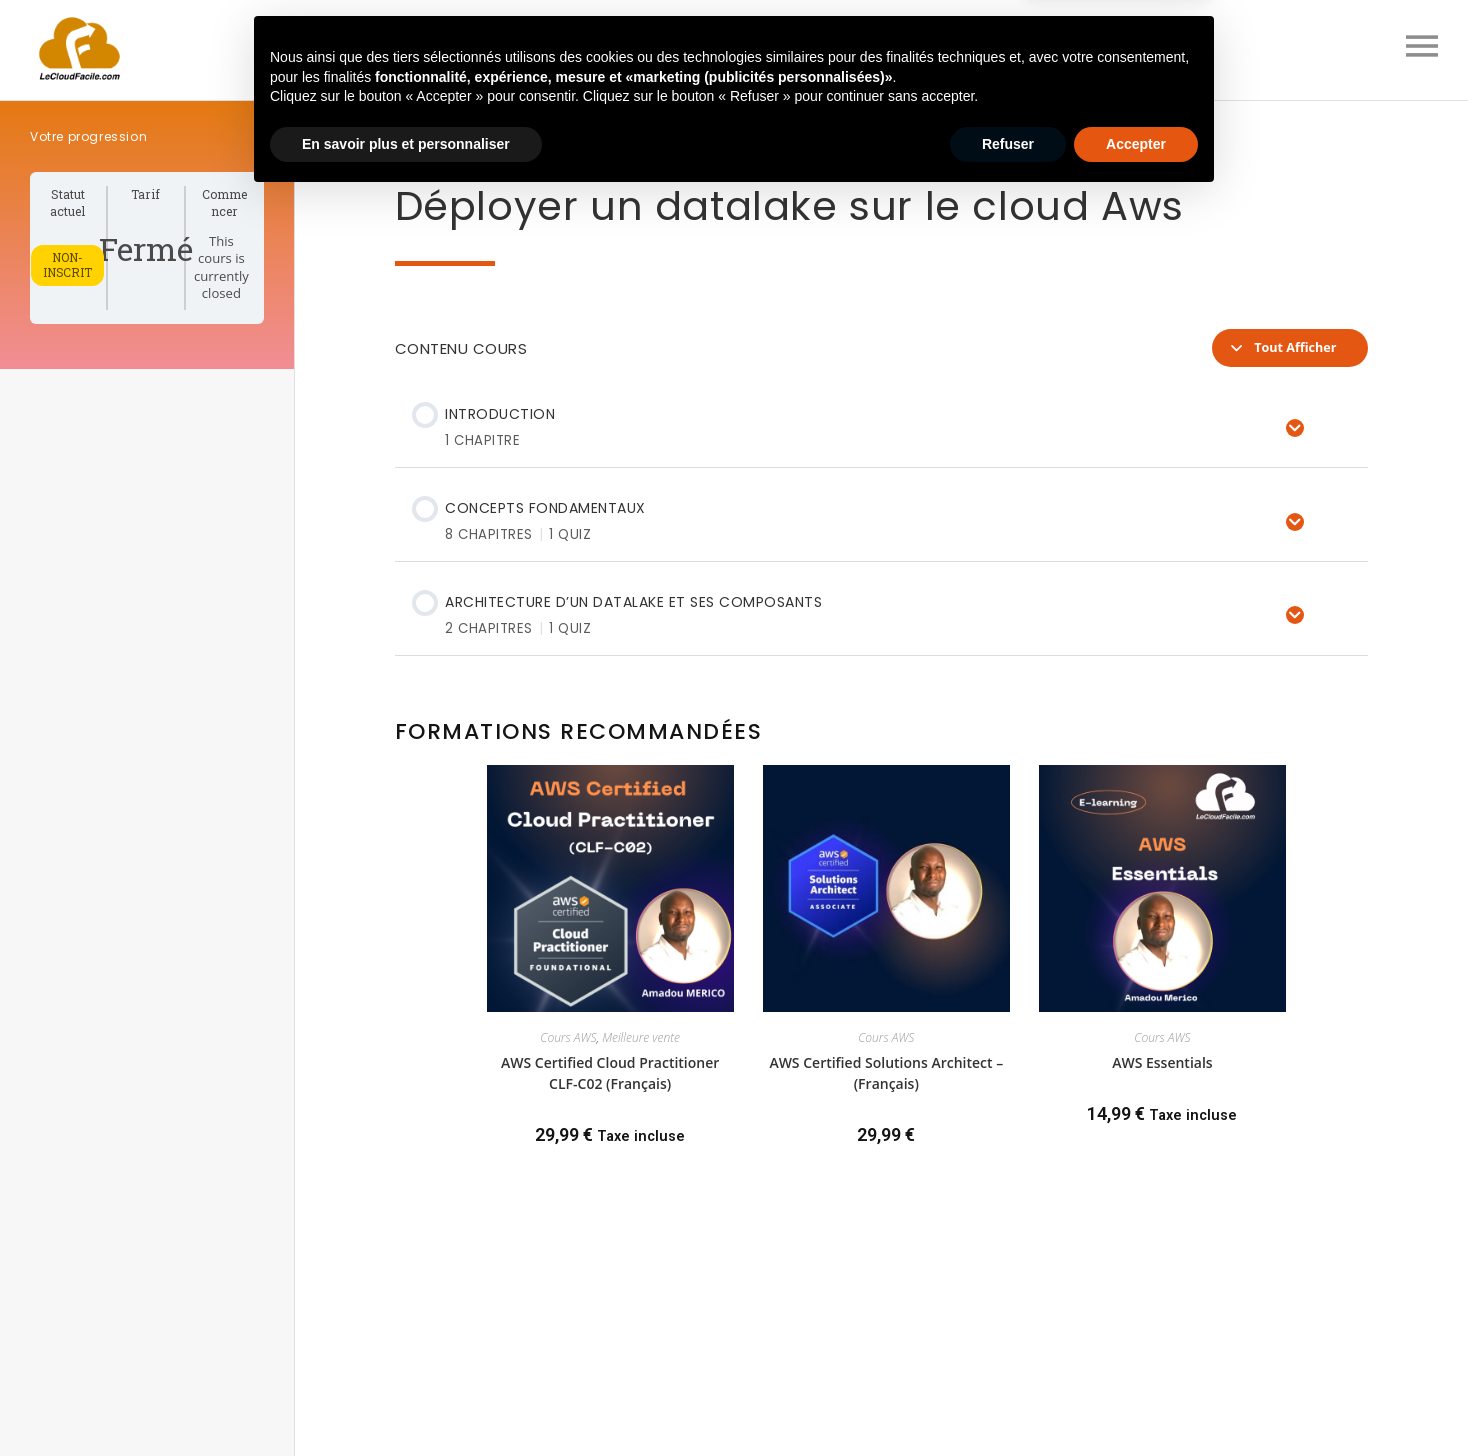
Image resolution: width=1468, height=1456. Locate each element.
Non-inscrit (67, 265)
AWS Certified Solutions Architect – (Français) (886, 1073)
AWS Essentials (1162, 1062)
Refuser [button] (1008, 1401)
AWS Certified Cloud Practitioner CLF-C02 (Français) (610, 1073)
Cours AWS (568, 1037)
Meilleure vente (641, 1037)
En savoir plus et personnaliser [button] (406, 1401)
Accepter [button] (1136, 1401)
